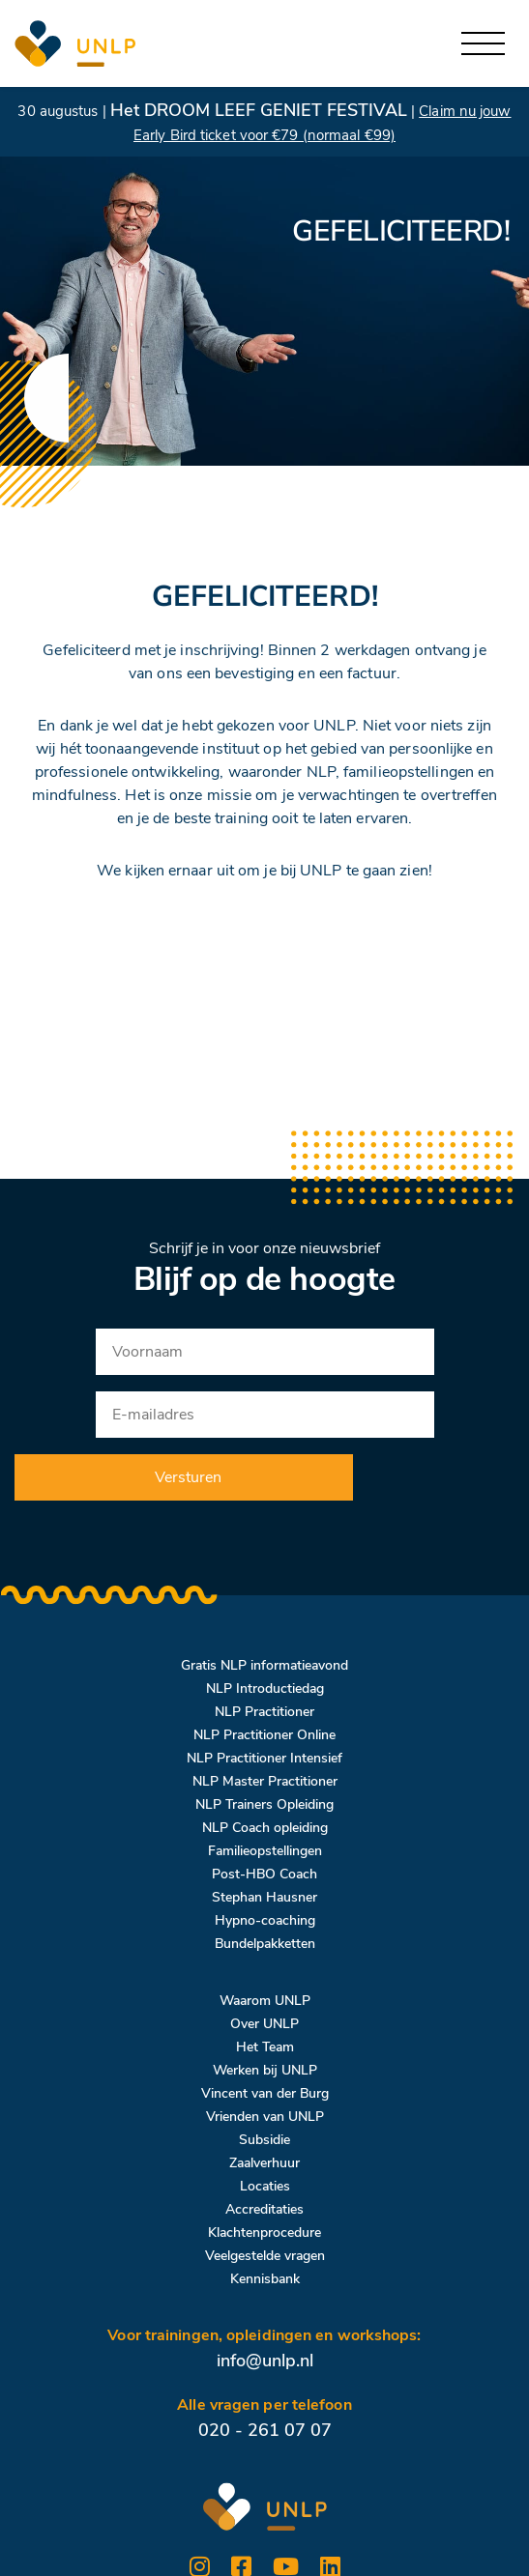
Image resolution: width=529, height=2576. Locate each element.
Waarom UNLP (265, 2000)
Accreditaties (264, 2209)
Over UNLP (264, 2024)
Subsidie (264, 2140)
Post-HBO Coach (264, 1874)
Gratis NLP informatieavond (264, 1665)
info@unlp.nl (265, 2360)
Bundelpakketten (265, 1943)
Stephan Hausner (264, 1897)
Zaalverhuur (264, 2163)
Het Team (265, 2047)
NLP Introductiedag (265, 1688)
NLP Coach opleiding (265, 1827)
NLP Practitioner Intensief (264, 1758)
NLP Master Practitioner (265, 1781)
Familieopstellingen (265, 1851)
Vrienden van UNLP (265, 2116)
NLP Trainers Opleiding (264, 1804)
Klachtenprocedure (264, 2232)
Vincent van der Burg (265, 2093)
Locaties (265, 2186)
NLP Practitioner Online (264, 1735)
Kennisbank (265, 2279)
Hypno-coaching (265, 1920)
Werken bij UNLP (265, 2070)
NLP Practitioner (264, 1712)
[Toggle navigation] (483, 44)
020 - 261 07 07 (265, 2430)
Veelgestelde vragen (265, 2256)
